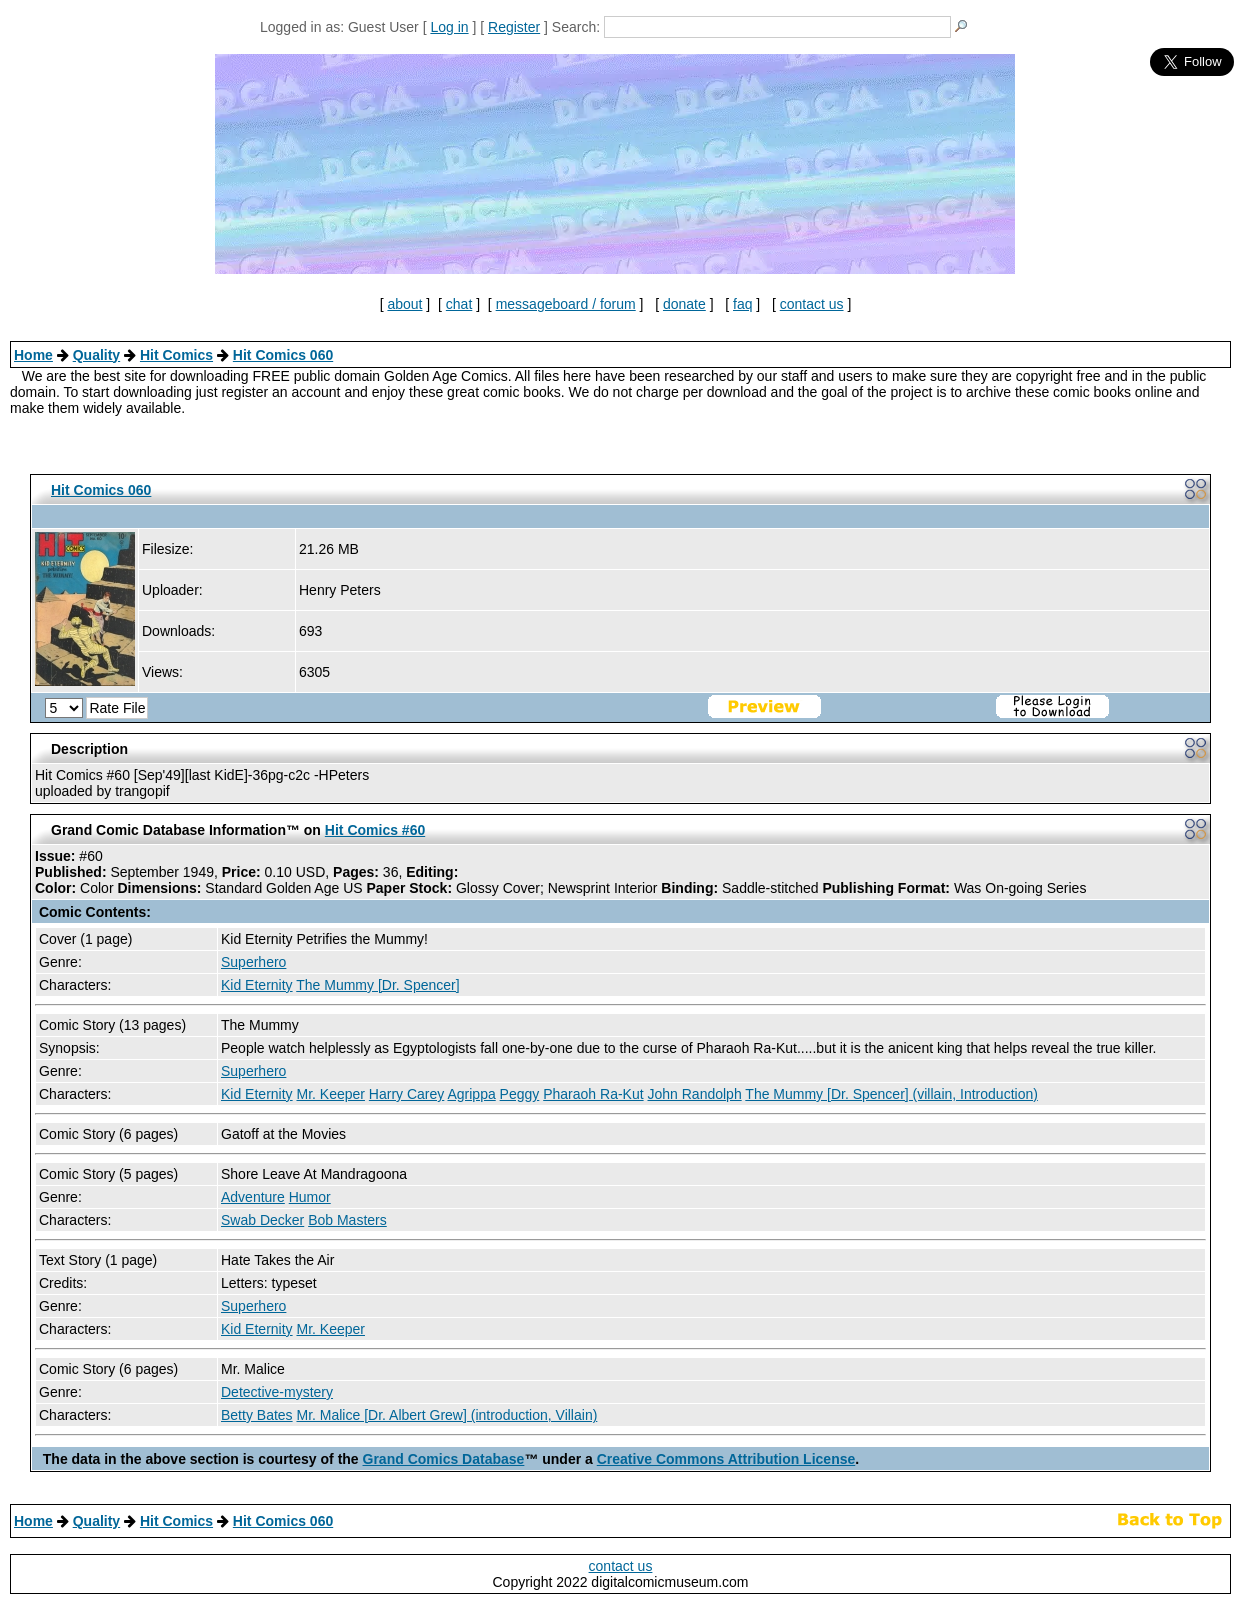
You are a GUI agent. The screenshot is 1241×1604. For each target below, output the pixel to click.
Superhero (253, 962)
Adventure (253, 1197)
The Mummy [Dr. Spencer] (377, 985)
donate (684, 304)
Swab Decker (262, 1220)
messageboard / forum (566, 304)
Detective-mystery (277, 1392)
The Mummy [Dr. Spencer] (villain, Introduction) (891, 1094)
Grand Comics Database (444, 1459)
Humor (310, 1197)
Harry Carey (406, 1094)
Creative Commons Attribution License (726, 1459)
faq (742, 304)
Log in (449, 27)
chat (459, 304)
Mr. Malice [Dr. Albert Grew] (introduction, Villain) (446, 1415)
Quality (96, 355)
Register (514, 27)
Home (33, 355)
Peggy (520, 1094)
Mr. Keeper (330, 1094)
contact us (812, 304)
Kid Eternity (257, 985)
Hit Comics (176, 355)
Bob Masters (347, 1220)
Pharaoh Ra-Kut (593, 1094)
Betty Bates (257, 1415)
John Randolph (695, 1094)
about (404, 304)
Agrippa (471, 1094)
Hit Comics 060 (283, 355)
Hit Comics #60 (375, 830)
